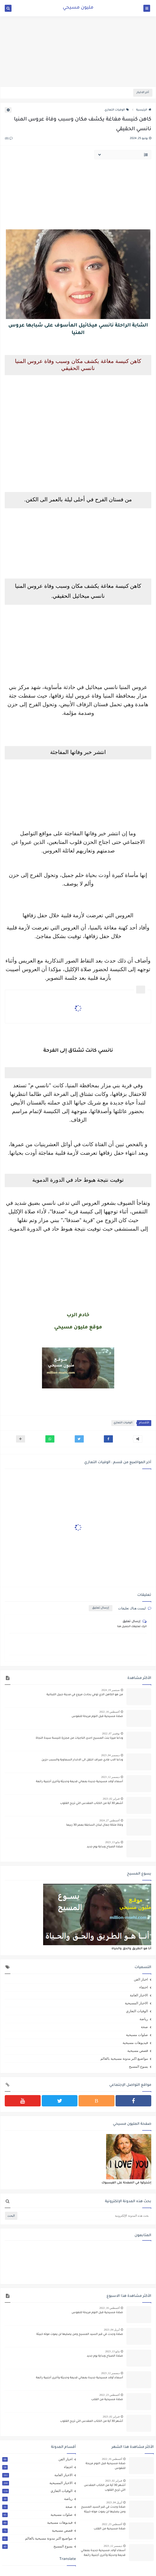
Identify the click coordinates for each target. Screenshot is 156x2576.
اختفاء (143, 1987)
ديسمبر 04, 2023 (110, 1755)
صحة (144, 2027)
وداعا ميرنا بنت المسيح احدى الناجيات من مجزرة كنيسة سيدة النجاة (79, 1738)
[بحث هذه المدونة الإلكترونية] (84, 2215)
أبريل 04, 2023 (112, 2329)
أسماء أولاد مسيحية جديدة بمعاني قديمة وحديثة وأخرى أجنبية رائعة (79, 1781)
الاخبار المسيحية (136, 2003)
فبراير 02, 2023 (111, 1798)
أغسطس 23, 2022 (109, 2394)
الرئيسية (143, 110)
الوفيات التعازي (117, 110)
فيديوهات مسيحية (135, 2043)
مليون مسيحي (78, 7)
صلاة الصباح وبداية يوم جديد (105, 1847)
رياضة (144, 2019)
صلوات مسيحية (137, 2035)
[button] (108, 1439)
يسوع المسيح (138, 2066)
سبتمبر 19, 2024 (110, 1690)
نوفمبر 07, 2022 (111, 1733)
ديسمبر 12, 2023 (110, 1777)
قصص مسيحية (137, 2051)
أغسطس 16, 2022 (109, 1711)
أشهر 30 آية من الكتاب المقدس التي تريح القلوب (91, 1803)
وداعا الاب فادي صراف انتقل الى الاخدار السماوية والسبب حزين (82, 1760)
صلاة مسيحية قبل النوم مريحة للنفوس (97, 1716)
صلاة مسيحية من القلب (107, 2399)
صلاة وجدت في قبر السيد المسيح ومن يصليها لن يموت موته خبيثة (79, 2334)
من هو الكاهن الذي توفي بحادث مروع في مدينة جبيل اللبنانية (85, 1694)
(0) (9, 138)
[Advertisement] (78, 51)
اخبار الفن (141, 1979)
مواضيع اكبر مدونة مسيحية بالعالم (124, 2058)
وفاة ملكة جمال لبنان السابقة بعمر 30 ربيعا (94, 1825)
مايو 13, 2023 (112, 1842)
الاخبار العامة (139, 1995)
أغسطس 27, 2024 (109, 1820)
